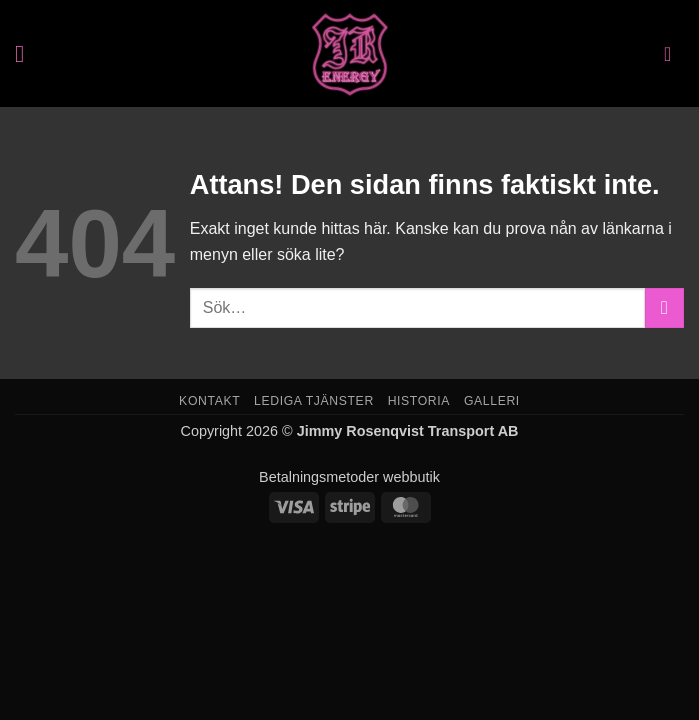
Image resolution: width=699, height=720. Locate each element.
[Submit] (664, 307)
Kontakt (209, 401)
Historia (419, 401)
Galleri (492, 401)
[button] (27, 53)
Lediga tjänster (314, 401)
